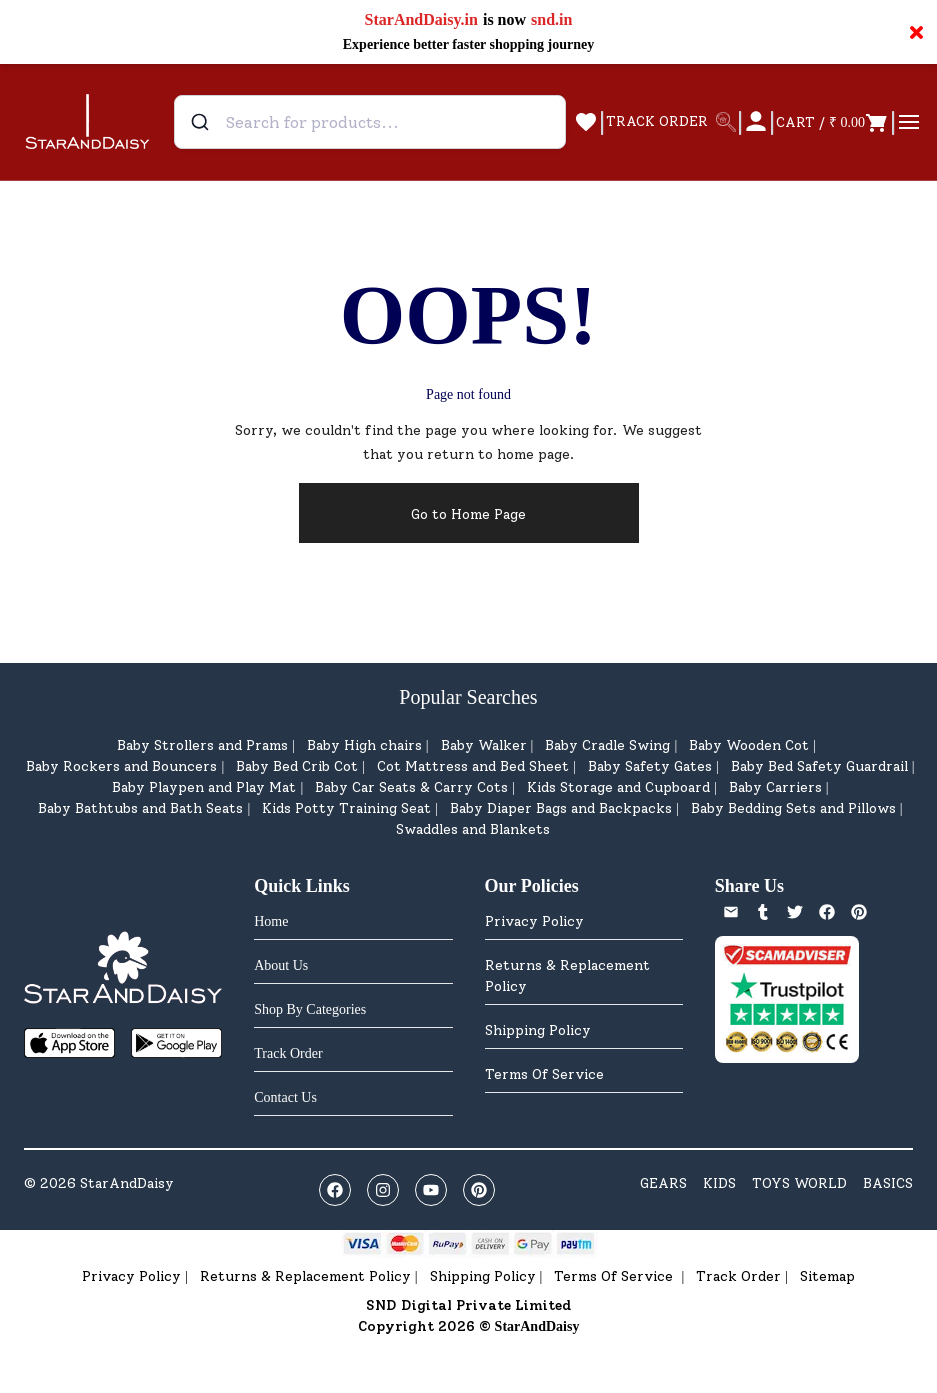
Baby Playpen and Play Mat (204, 787)
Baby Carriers (775, 787)
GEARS (663, 1183)
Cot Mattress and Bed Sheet (473, 766)
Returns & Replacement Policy (567, 976)
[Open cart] (832, 122)
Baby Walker (484, 745)
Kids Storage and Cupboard (618, 787)
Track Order (738, 1276)
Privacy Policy (534, 921)
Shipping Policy (538, 1030)
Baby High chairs (364, 745)
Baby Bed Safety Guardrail (819, 766)
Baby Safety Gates (650, 766)
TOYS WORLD (799, 1183)
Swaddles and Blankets (473, 829)
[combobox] (370, 122)
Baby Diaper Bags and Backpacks (561, 808)
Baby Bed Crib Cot (297, 766)
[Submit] (202, 122)
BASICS (888, 1183)
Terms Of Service (544, 1074)
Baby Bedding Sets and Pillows (793, 808)
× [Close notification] (916, 32)
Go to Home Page (468, 514)
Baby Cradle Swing (607, 745)
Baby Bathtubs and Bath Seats (140, 808)
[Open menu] (909, 122)
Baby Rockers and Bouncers (121, 766)
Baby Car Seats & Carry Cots (411, 787)
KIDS (719, 1183)
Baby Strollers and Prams (202, 745)
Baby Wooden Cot (749, 745)
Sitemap (827, 1276)
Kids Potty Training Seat (346, 808)
